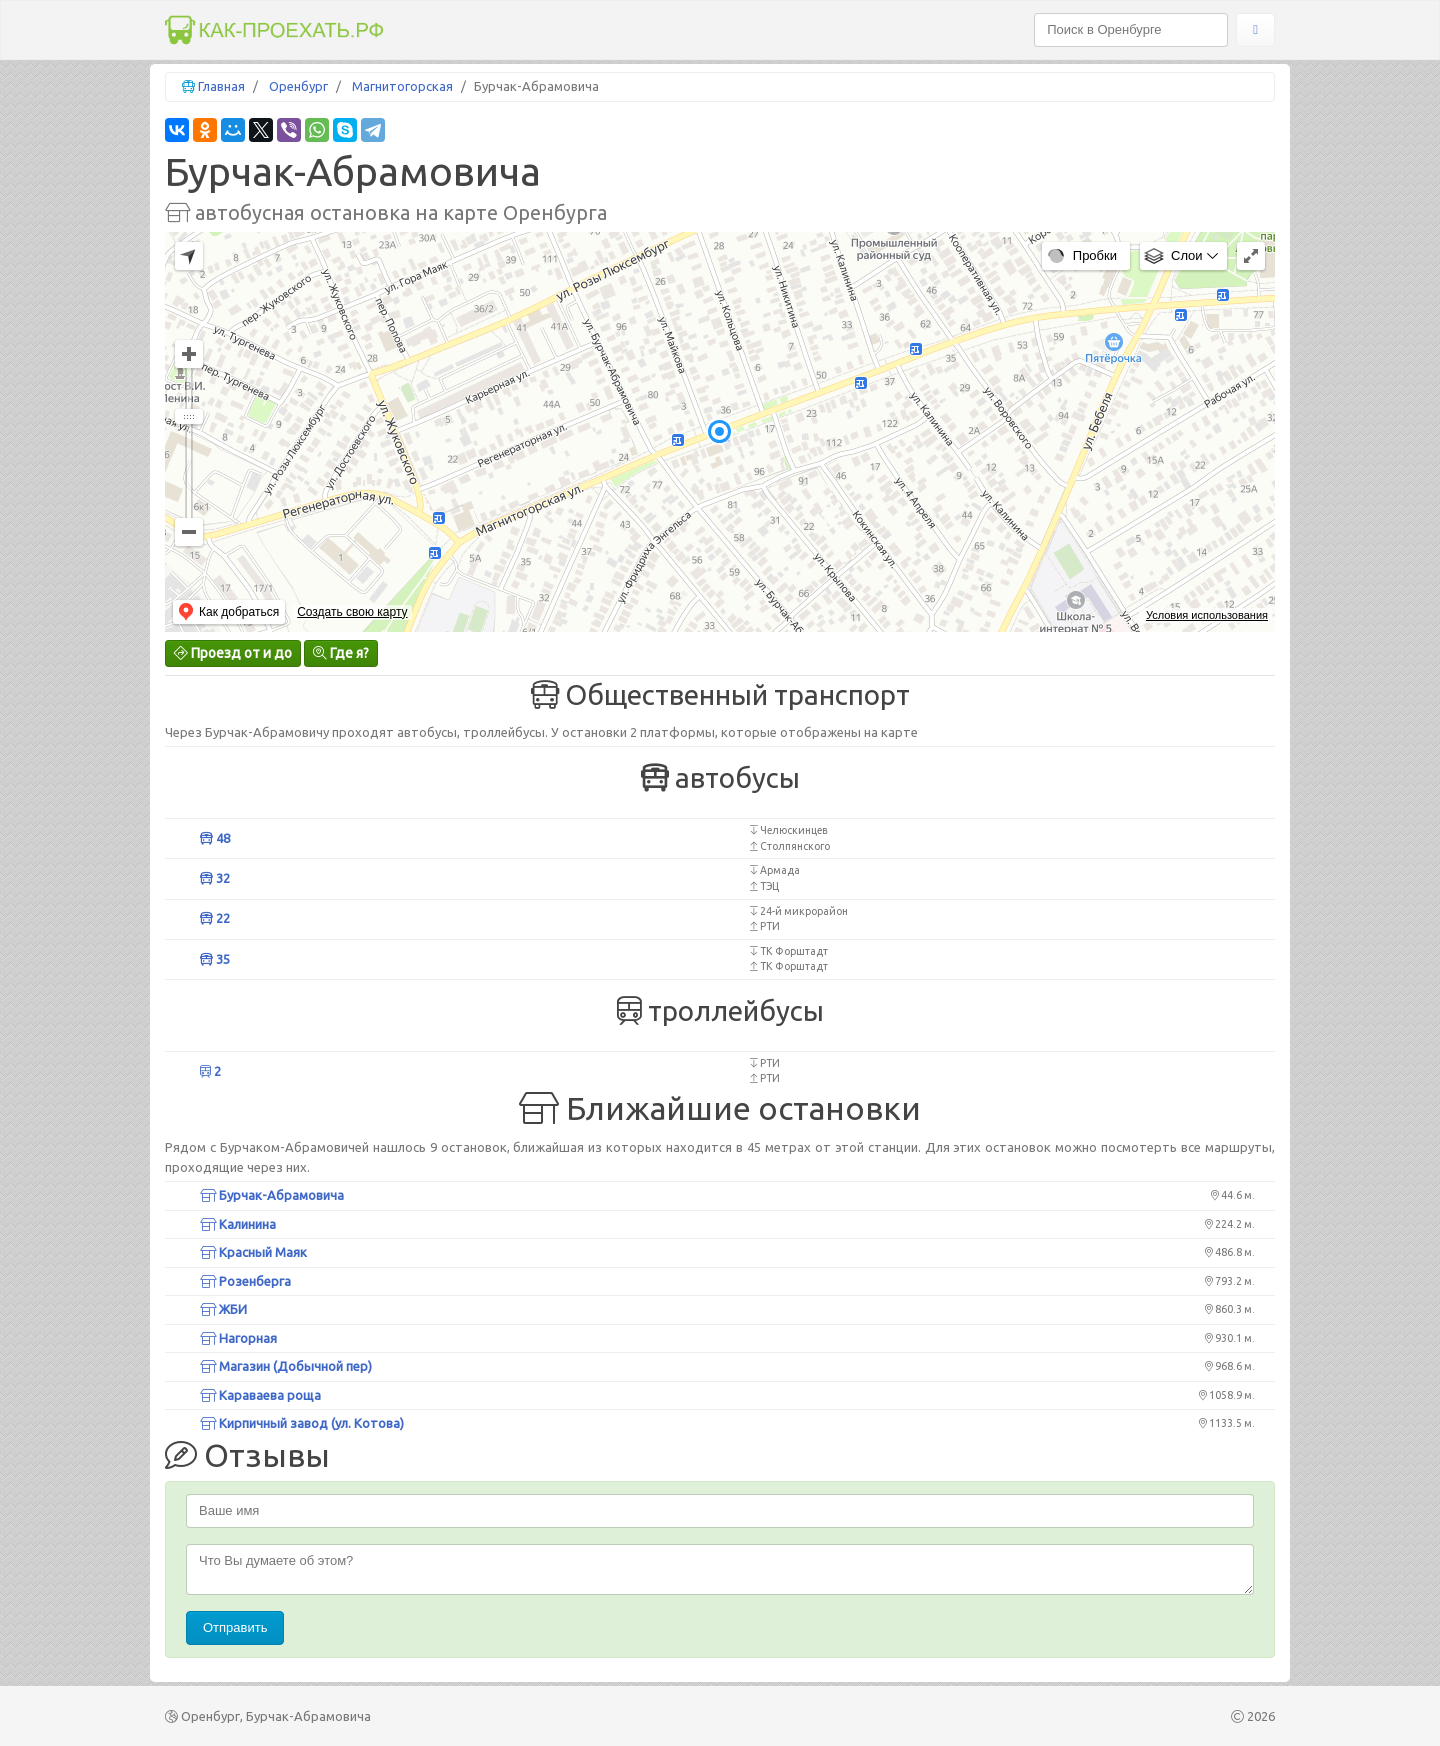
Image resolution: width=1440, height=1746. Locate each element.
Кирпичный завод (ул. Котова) (302, 1423)
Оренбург (298, 86)
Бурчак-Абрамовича (272, 1195)
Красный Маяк (253, 1252)
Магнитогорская (402, 86)
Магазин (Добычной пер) (286, 1366)
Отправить (235, 1627)
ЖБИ (223, 1309)
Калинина (238, 1224)
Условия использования (1207, 615)
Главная (221, 86)
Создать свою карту (352, 612)
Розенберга (245, 1281)
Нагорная (238, 1338)
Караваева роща (260, 1395)
